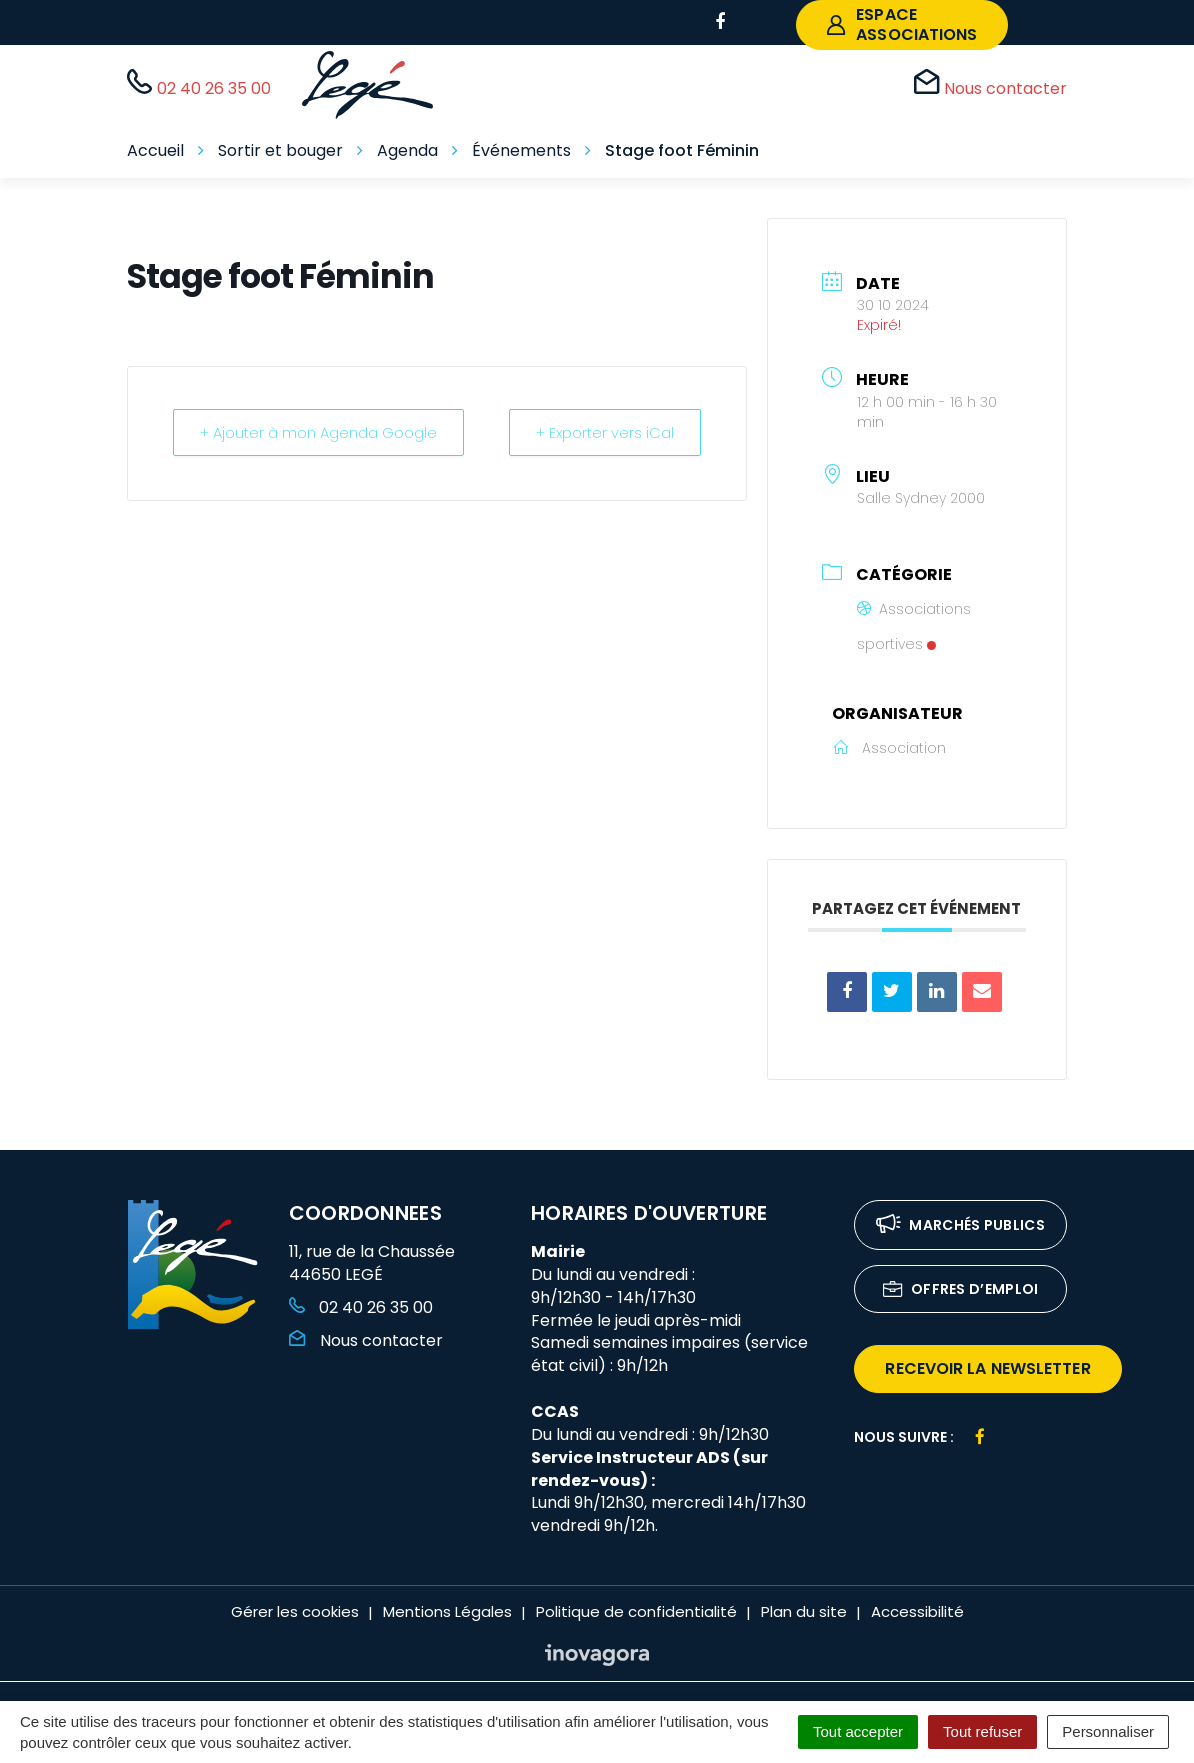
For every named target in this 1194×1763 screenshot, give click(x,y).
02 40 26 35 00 (361, 1307)
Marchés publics (960, 1226)
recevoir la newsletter (987, 1368)
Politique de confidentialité (636, 1611)
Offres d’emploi (961, 1290)
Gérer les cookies (295, 1611)
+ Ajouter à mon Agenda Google (320, 432)
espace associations (902, 24)
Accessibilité (917, 1611)
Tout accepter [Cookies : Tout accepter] (858, 1731)
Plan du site (804, 1611)
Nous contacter (366, 1340)
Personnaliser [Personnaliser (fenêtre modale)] (1108, 1731)
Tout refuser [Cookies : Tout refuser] (982, 1731)
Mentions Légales (447, 1611)
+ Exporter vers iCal (602, 432)
